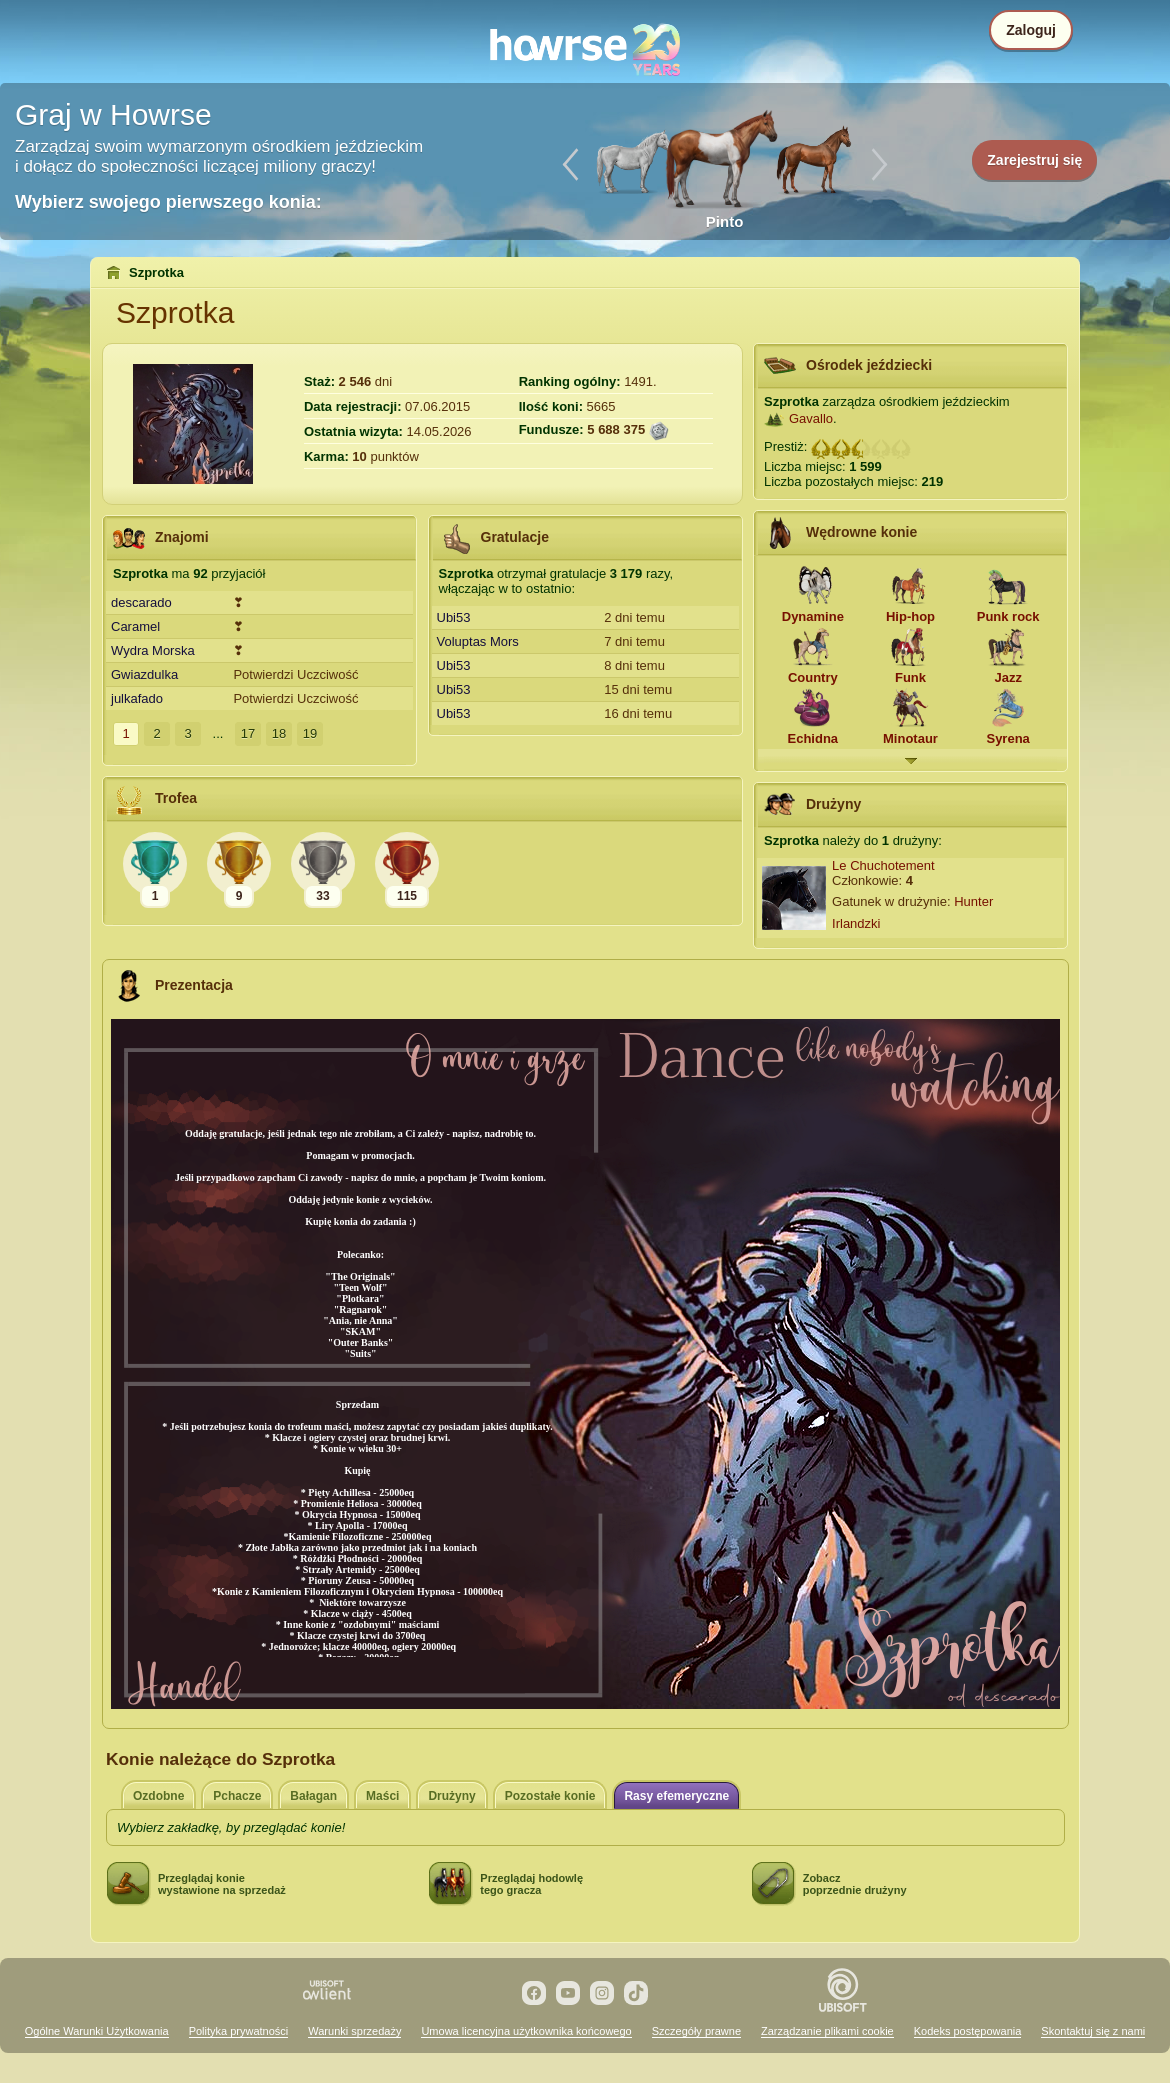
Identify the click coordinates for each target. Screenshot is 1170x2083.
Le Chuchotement (883, 865)
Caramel (135, 626)
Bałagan (313, 1796)
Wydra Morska (153, 650)
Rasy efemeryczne (676, 1796)
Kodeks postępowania (968, 2031)
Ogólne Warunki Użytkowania (97, 2031)
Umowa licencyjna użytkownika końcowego (526, 2031)
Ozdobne (158, 1796)
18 (279, 733)
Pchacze (237, 1796)
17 (248, 733)
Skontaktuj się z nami (1093, 2031)
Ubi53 (454, 617)
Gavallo (811, 418)
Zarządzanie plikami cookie (827, 2031)
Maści (382, 1796)
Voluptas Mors (478, 641)
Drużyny (451, 1796)
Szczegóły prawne (696, 2031)
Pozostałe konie (550, 1796)
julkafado (137, 698)
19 (310, 733)
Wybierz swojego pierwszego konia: (168, 202)
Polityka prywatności (239, 2031)
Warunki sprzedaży (354, 2031)
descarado (141, 602)
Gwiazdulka (144, 674)
